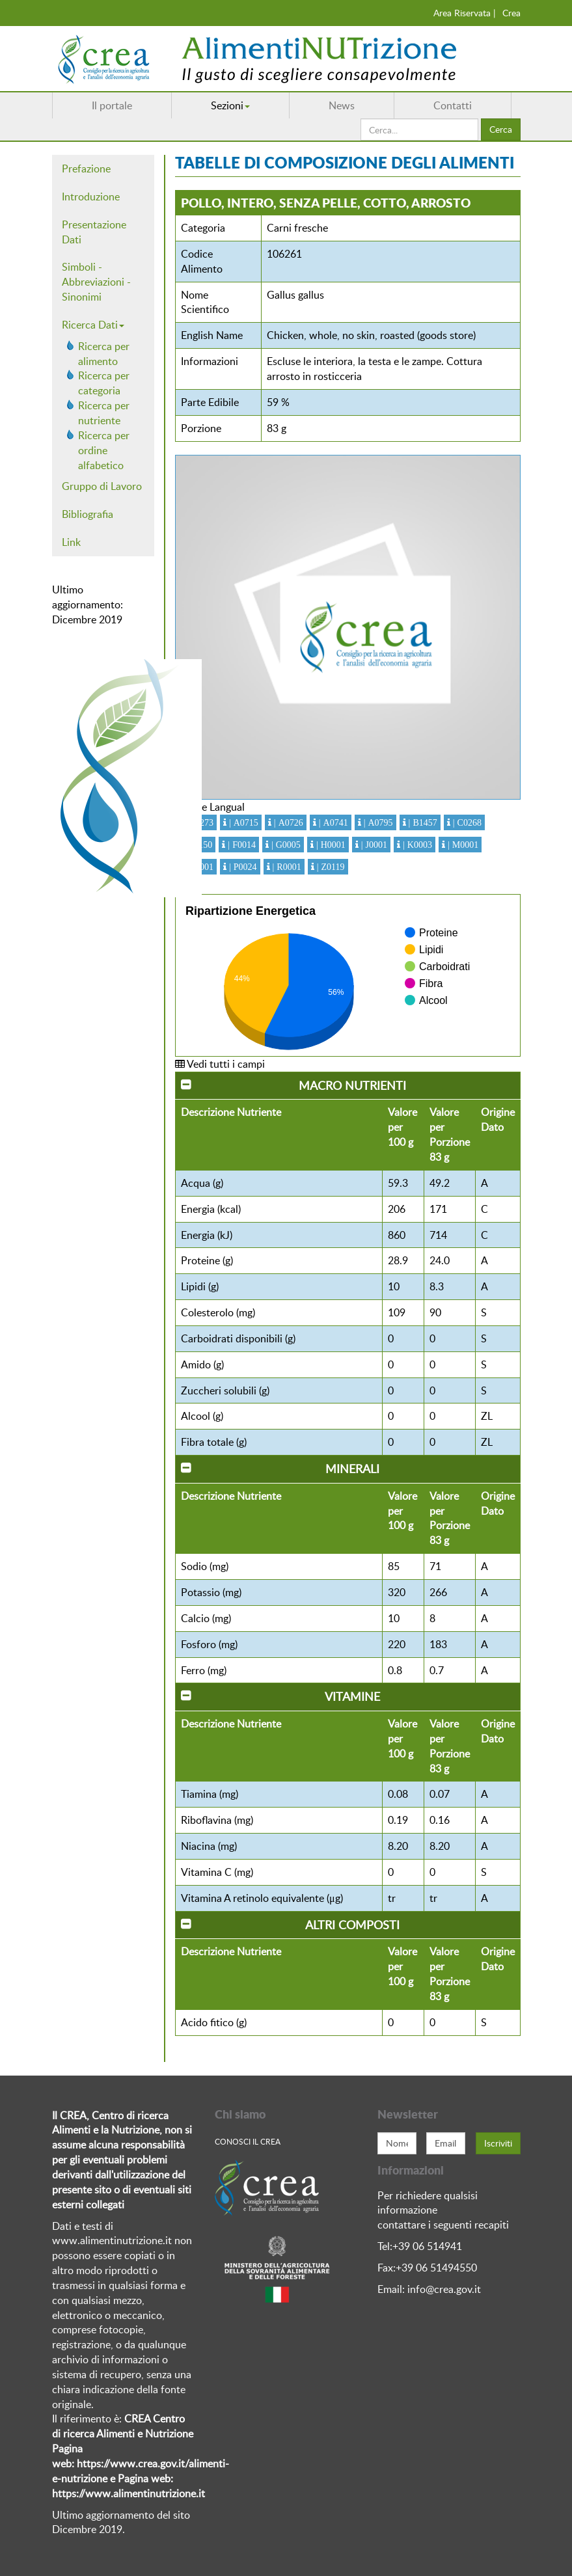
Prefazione (86, 168)
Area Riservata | (464, 13)
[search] (419, 129)
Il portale (112, 105)
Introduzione (91, 196)
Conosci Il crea (247, 2141)
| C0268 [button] (466, 822)
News (342, 105)
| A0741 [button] (332, 822)
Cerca (500, 129)
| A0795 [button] (377, 822)
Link (71, 542)
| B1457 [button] (421, 822)
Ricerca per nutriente (103, 412)
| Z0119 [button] (329, 866)
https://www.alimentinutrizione (124, 2493)
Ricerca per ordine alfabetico (103, 450)
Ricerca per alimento (103, 353)
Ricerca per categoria (103, 383)
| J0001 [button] (373, 844)
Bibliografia (87, 514)
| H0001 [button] (330, 844)
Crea (511, 13)
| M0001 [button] (461, 844)
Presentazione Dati (94, 232)
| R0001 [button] (285, 866)
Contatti (452, 105)
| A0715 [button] (242, 822)
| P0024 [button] (241, 866)
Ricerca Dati (93, 325)
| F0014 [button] (240, 844)
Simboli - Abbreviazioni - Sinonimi (96, 282)
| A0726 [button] (287, 822)
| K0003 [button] (416, 844)
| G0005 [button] (285, 844)
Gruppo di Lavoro (102, 486)
